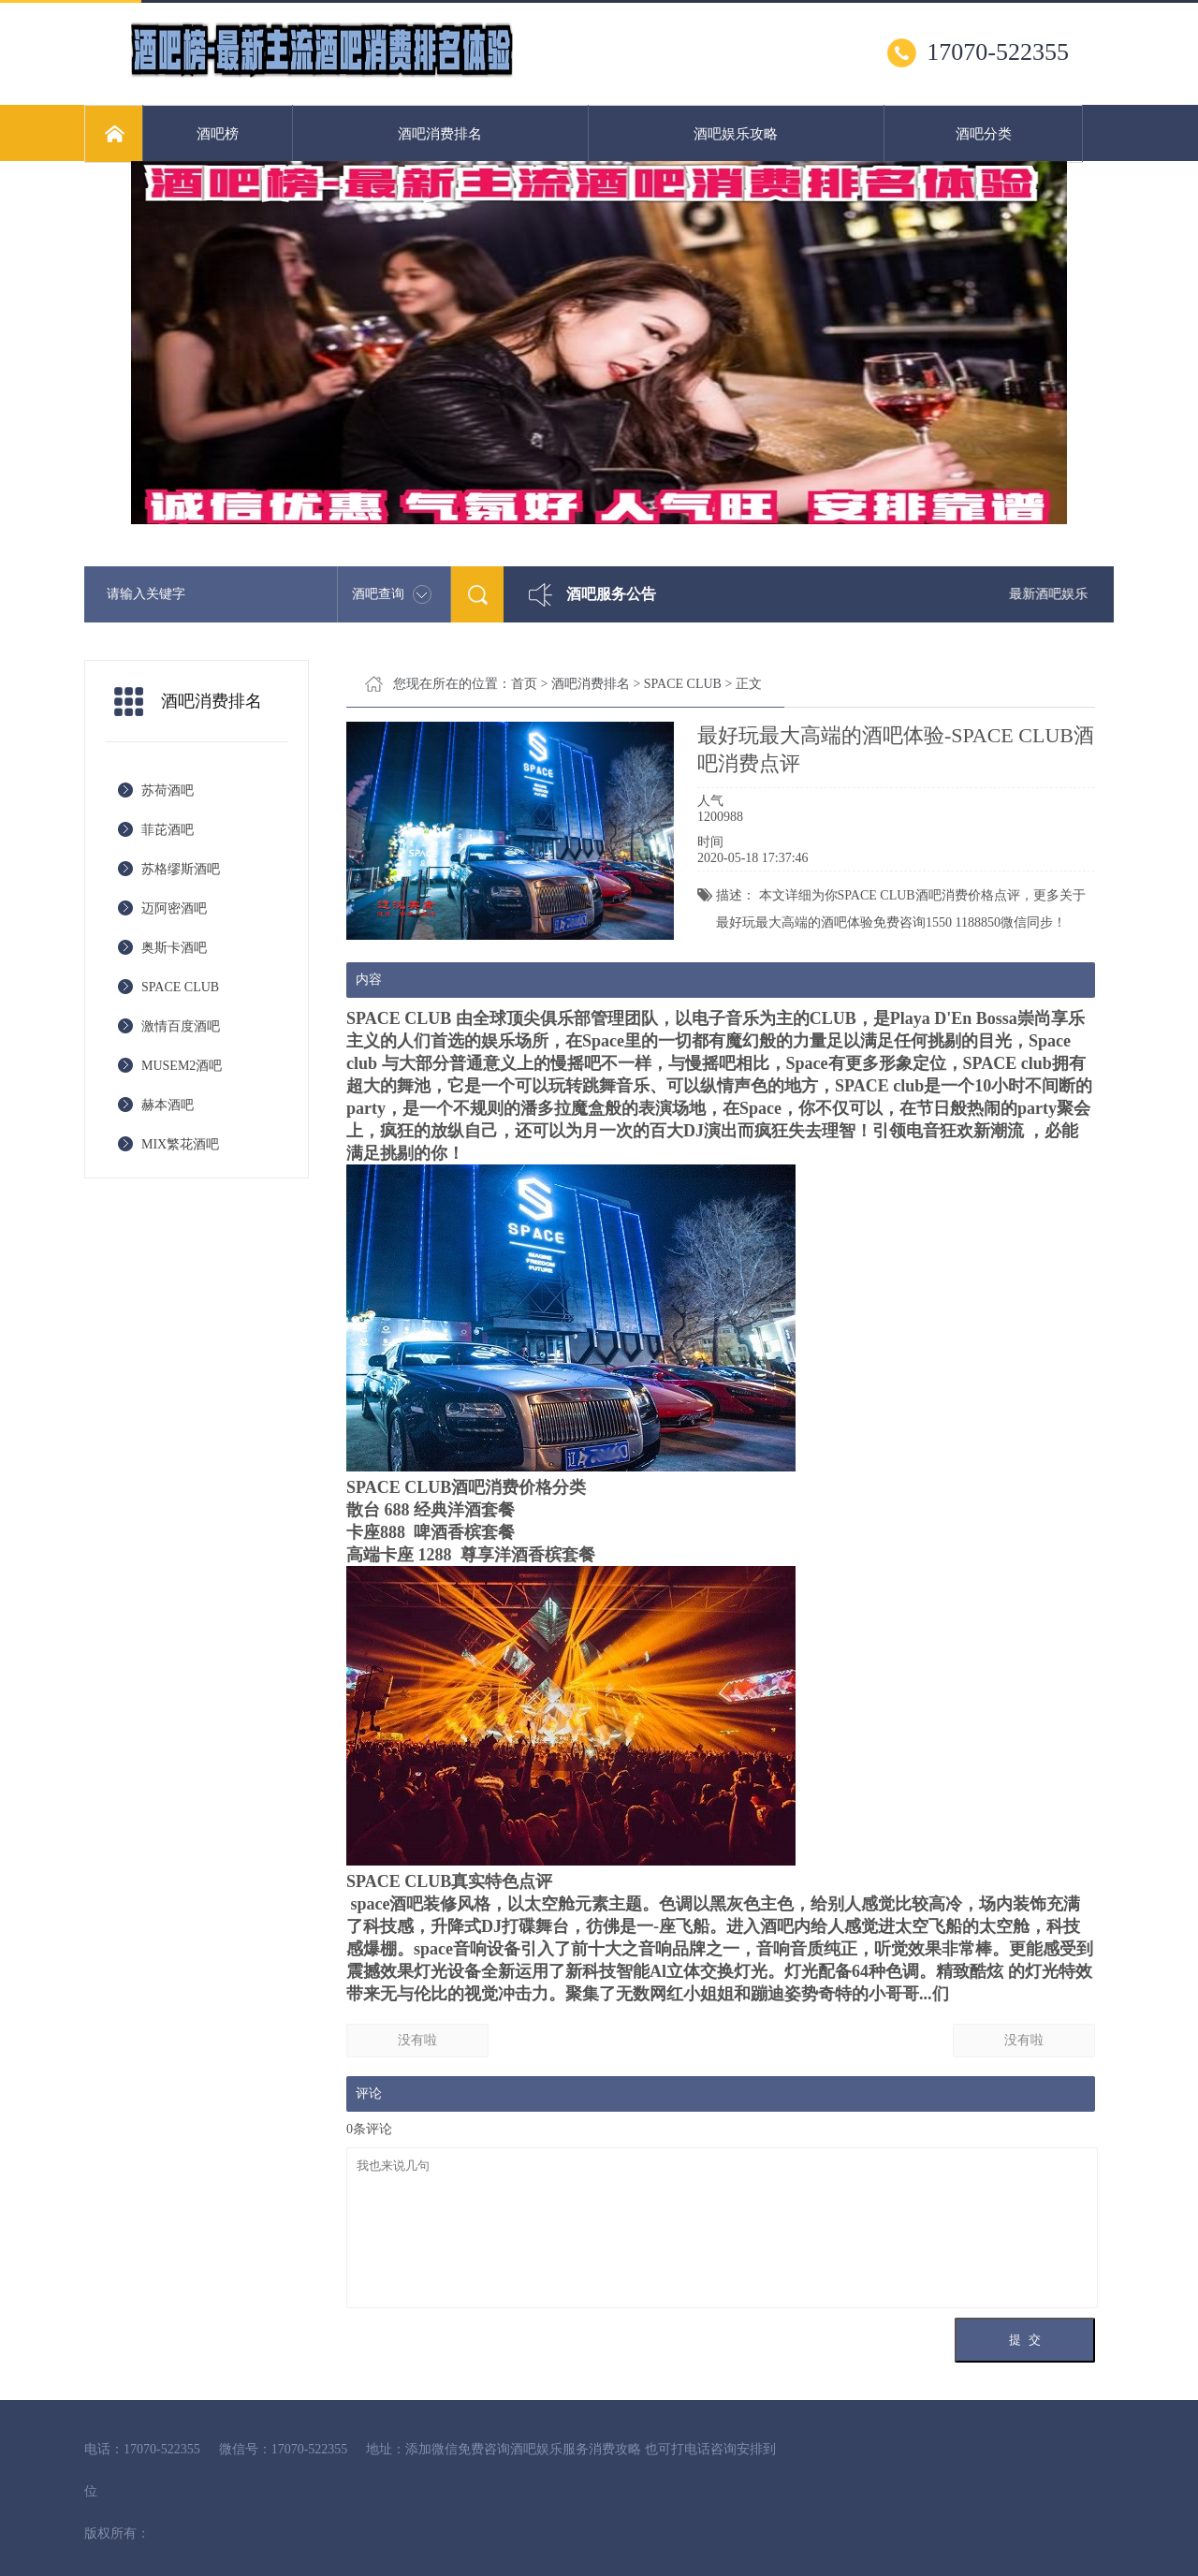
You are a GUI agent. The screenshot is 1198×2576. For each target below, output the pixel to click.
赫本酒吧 (167, 1105)
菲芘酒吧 (167, 830)
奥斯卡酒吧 (174, 948)
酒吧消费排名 (440, 133)
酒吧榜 (218, 133)
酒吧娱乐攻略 (736, 133)
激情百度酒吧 (180, 1026)
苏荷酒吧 (167, 790)
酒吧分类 (984, 133)
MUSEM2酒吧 (181, 1066)
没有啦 (417, 2040)
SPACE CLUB (180, 987)
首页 (524, 684)
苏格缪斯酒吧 (180, 869)
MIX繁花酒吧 (180, 1144)
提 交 (1024, 2340)
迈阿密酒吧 (174, 908)
